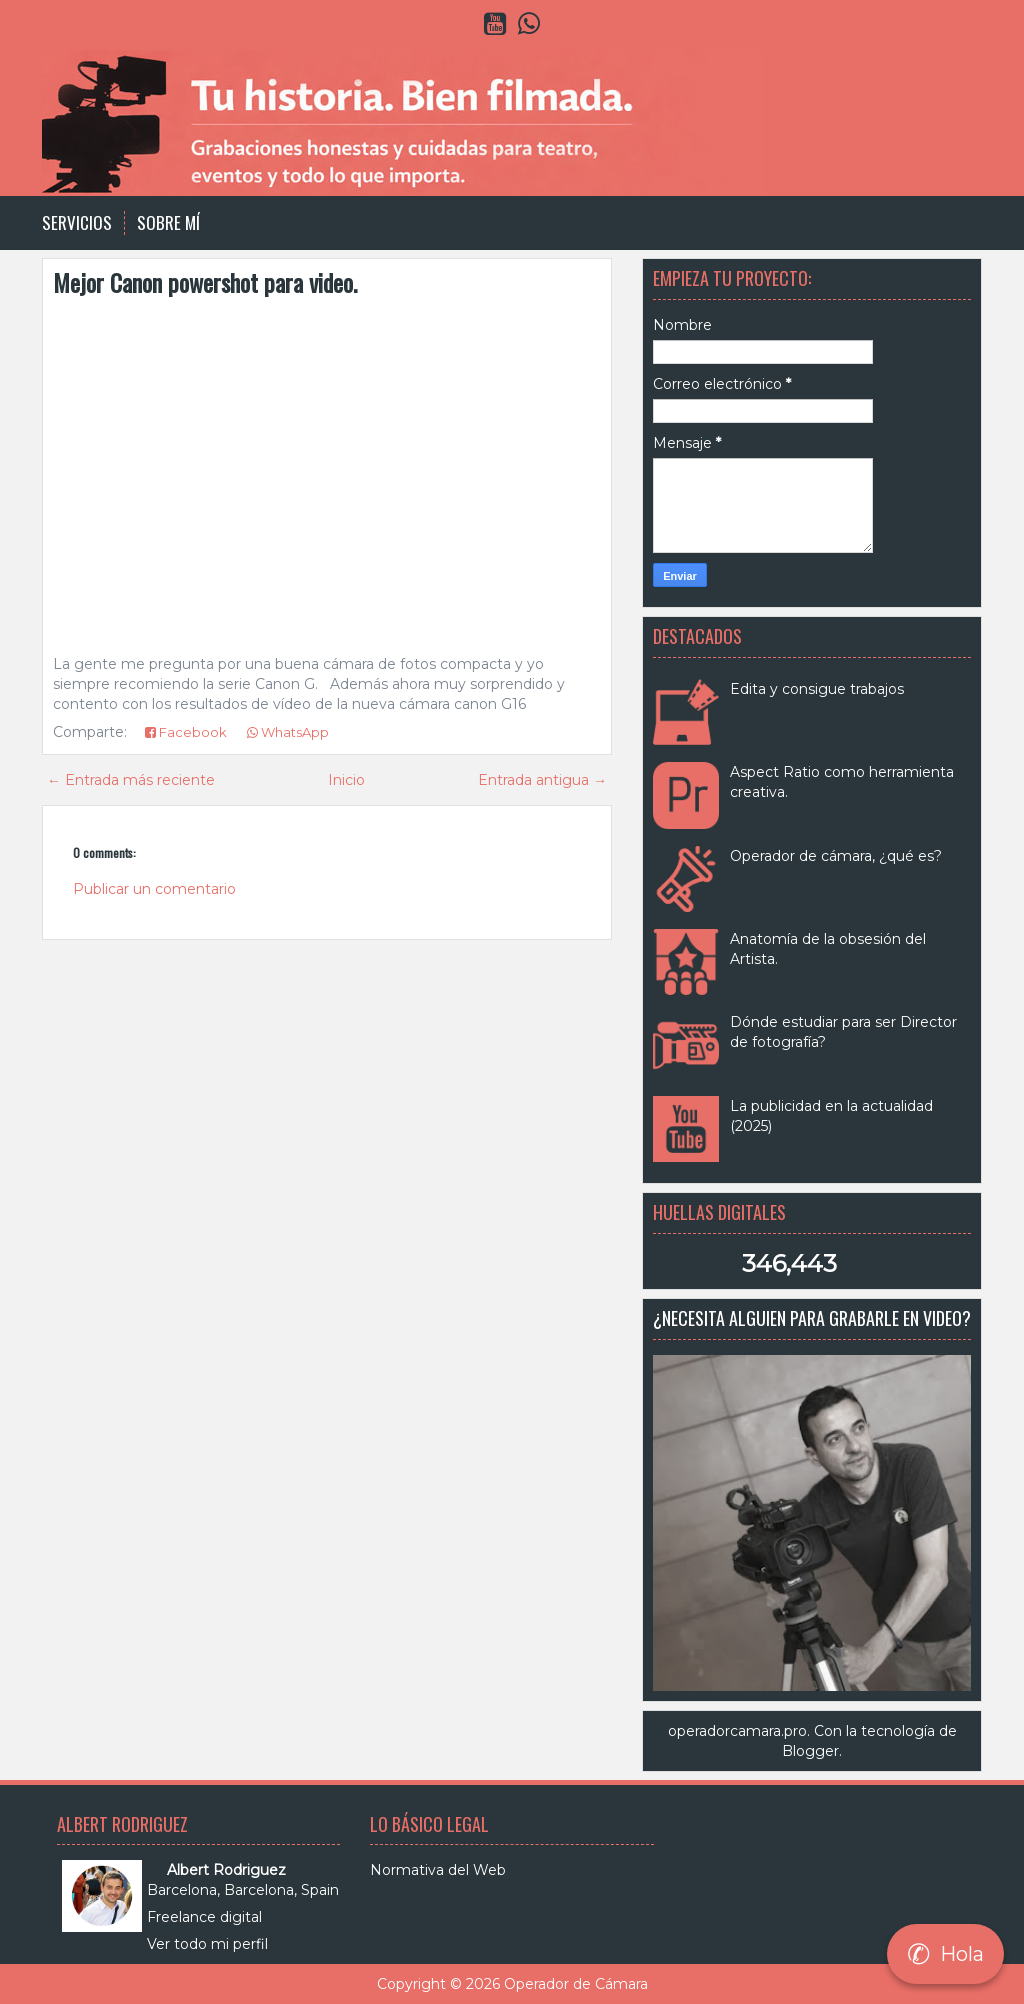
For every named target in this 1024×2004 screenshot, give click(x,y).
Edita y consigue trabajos (817, 689)
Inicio (346, 780)
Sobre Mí (168, 223)
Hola (945, 1954)
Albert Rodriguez (226, 1870)
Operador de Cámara (576, 1984)
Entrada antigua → (542, 780)
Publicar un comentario (154, 889)
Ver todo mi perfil (207, 1944)
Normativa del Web (438, 1870)
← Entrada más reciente (131, 780)
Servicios (77, 223)
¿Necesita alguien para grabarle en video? (812, 1318)
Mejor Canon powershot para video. (205, 282)
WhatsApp (288, 732)
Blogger (810, 1751)
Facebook (186, 732)
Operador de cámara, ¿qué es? (836, 856)
